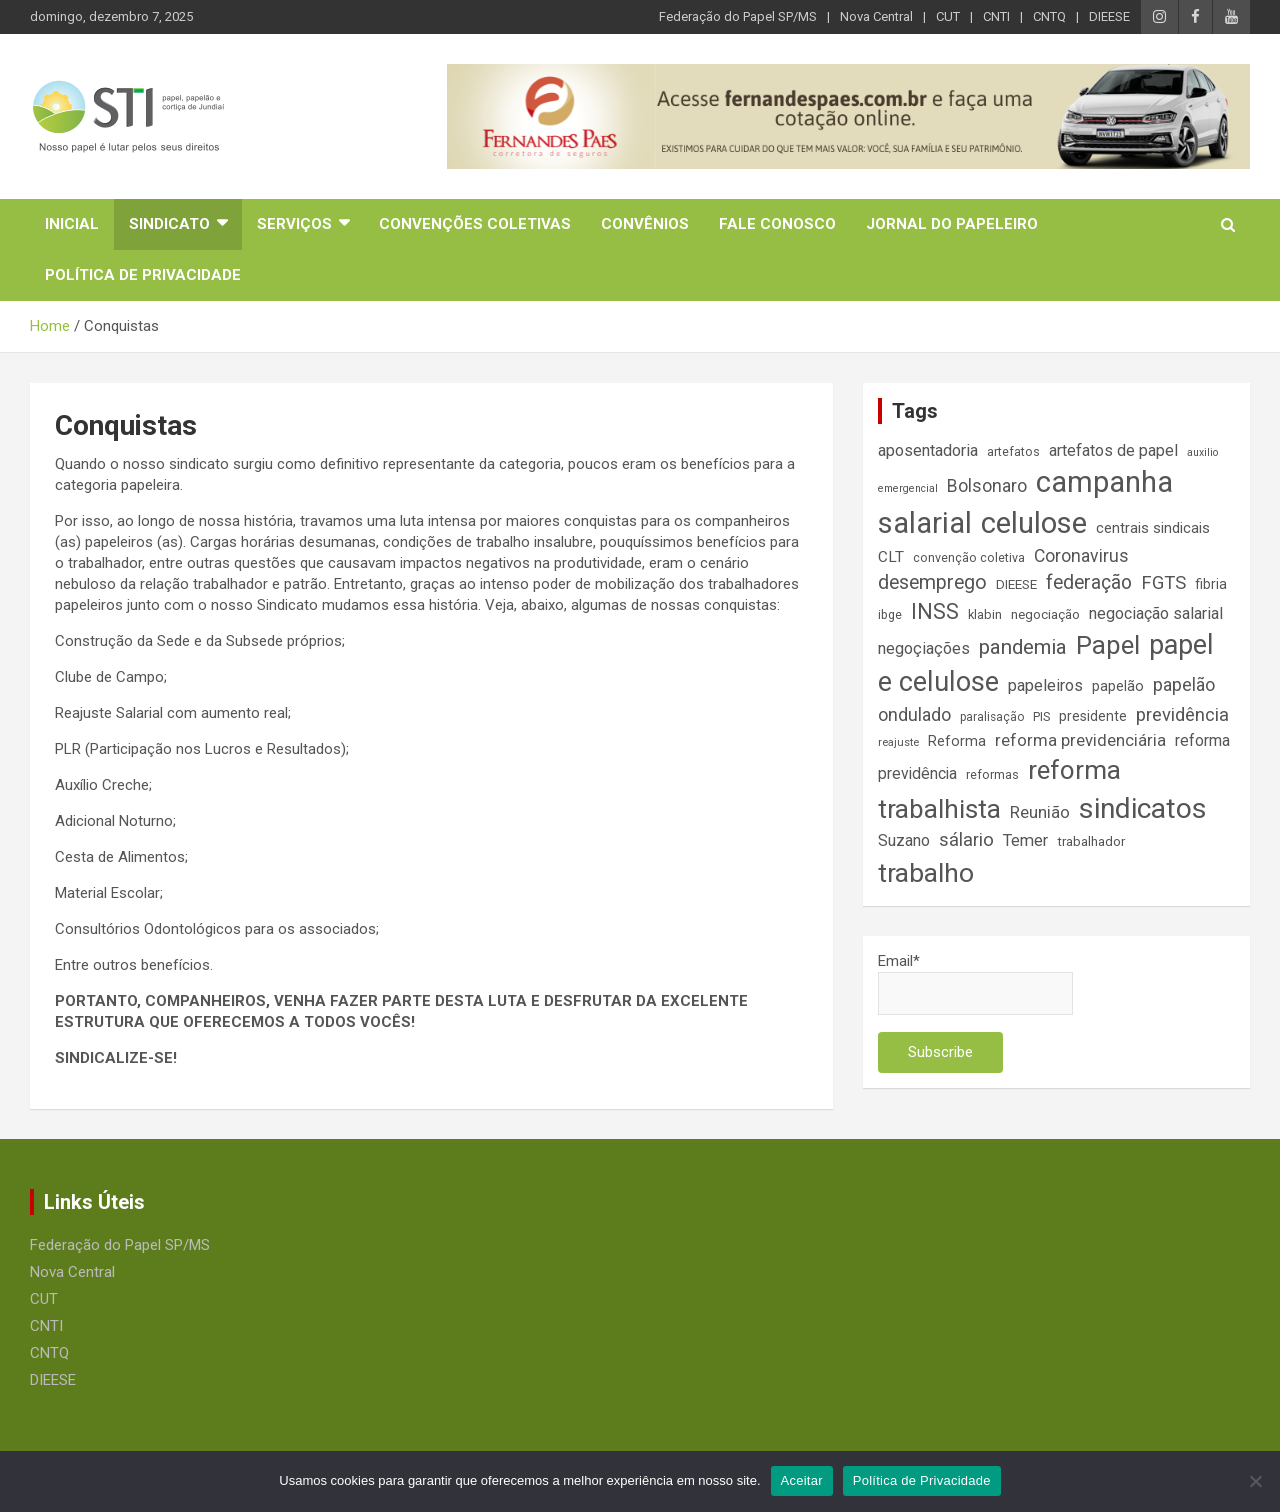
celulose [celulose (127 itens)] (1034, 523)
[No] (1255, 1481)
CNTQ (1049, 16)
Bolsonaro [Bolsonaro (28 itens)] (987, 486)
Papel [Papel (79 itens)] (1108, 645)
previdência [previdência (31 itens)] (1182, 715)
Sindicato (169, 224)
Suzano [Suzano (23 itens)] (904, 840)
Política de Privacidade (143, 275)
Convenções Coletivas (475, 224)
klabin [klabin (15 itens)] (985, 614)
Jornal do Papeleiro (952, 224)
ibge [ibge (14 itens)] (890, 614)
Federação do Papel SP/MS (738, 16)
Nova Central (876, 16)
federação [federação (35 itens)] (1089, 582)
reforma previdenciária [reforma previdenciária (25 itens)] (1080, 740)
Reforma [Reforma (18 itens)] (957, 741)
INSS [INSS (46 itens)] (935, 611)
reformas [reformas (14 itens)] (992, 774)
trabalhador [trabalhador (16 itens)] (1091, 841)
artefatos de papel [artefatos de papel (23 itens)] (1113, 450)
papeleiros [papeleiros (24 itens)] (1045, 685)
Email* (975, 983)
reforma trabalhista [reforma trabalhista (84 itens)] (999, 789)
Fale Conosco (777, 224)
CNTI (996, 16)
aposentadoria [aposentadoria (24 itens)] (928, 450)
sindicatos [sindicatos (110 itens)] (1143, 808)
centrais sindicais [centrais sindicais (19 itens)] (1153, 528)
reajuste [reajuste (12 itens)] (898, 742)
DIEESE (1109, 16)
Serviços (294, 224)
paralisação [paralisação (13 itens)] (992, 717)
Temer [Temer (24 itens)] (1025, 840)
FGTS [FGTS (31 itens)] (1163, 583)
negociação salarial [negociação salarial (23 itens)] (1156, 613)
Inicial (72, 224)
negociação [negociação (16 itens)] (1045, 614)
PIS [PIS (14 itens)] (1041, 716)
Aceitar (802, 1480)
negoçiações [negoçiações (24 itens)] (924, 648)
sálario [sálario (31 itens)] (966, 840)
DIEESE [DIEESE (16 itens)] (1016, 584)
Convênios (645, 224)
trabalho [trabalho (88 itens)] (926, 872)
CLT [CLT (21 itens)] (891, 557)
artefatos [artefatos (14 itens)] (1013, 451)
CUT (948, 16)
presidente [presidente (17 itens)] (1093, 716)
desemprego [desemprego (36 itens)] (932, 582)
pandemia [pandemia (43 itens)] (1023, 647)
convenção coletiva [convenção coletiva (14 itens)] (969, 557)
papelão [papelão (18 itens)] (1118, 686)
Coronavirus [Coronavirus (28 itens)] (1081, 556)
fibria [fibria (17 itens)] (1211, 584)
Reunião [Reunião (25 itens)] (1040, 812)
